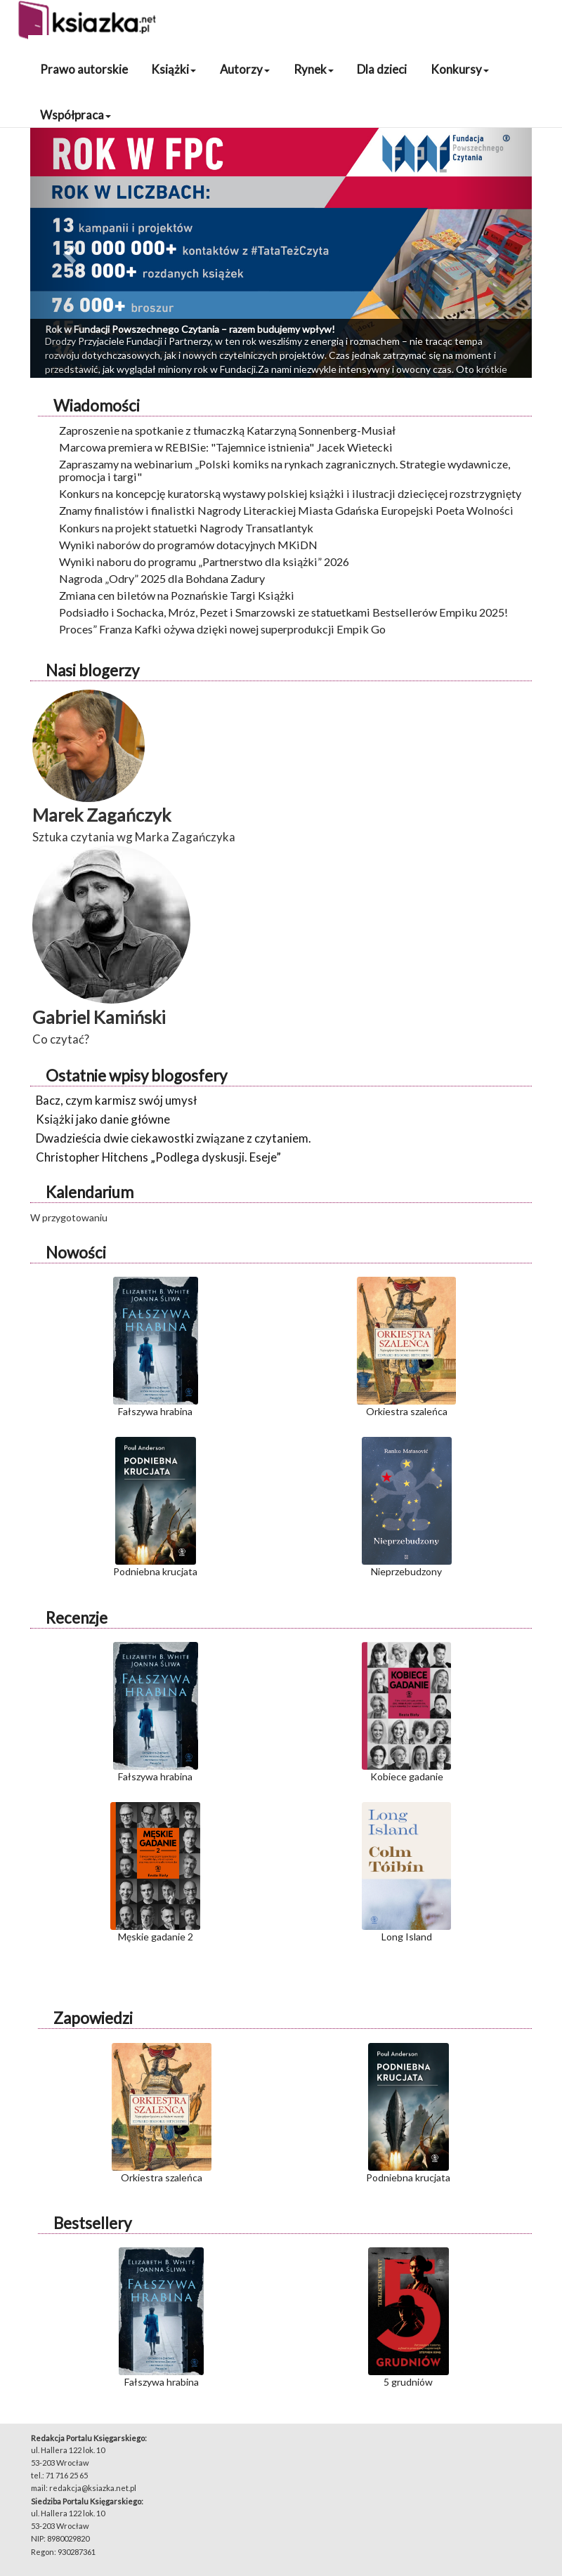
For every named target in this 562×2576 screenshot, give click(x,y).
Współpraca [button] (75, 114)
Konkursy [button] (460, 69)
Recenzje (76, 1617)
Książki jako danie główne (103, 1119)
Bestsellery (92, 2223)
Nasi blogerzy (92, 670)
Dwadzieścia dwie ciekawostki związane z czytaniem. (173, 1138)
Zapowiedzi (93, 2018)
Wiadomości (96, 405)
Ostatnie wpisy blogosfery (136, 1075)
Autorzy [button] (245, 69)
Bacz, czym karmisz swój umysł (116, 1100)
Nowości (76, 1252)
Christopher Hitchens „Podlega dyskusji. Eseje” (158, 1157)
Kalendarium (89, 1192)
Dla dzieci (382, 69)
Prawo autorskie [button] (84, 69)
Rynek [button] (314, 69)
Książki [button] (173, 69)
